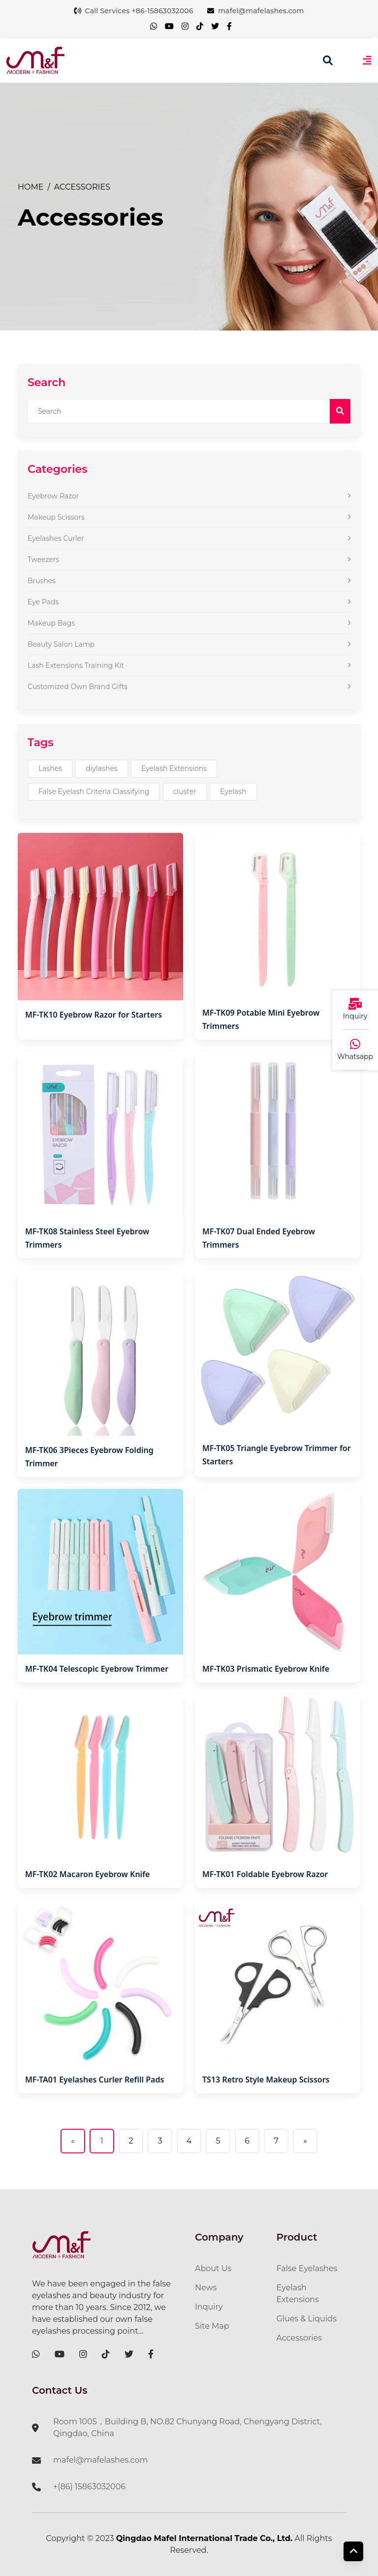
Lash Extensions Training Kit (189, 665)
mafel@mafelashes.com (255, 10)
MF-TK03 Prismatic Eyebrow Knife (265, 1668)
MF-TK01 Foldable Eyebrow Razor (265, 1874)
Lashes (50, 768)
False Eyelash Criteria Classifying (93, 791)
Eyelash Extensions (174, 768)
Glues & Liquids (307, 2318)
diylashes (101, 768)
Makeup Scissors (189, 517)
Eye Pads (189, 602)
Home (30, 187)
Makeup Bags (189, 623)
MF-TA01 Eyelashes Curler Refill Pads (94, 2079)
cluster (184, 791)
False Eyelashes (307, 2268)
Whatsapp (355, 1056)
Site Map (212, 2326)
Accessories (82, 187)
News (206, 2287)
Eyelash (233, 791)
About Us (213, 2268)
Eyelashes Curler (189, 538)
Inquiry (209, 2307)
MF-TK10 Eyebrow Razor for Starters (93, 1014)
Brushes (189, 581)
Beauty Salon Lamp (189, 644)
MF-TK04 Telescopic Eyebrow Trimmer (96, 1668)
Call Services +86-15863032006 (133, 10)
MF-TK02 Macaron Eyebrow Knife (87, 1874)
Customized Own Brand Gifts (189, 686)
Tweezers (189, 559)
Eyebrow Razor (189, 496)
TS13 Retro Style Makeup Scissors (266, 2079)
